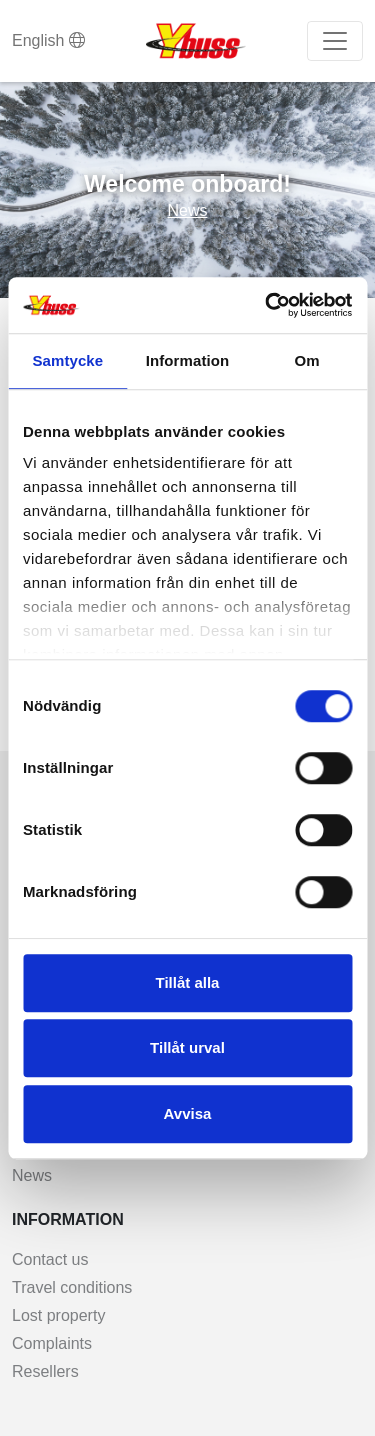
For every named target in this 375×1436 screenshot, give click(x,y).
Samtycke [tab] (67, 360)
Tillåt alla (188, 982)
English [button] (48, 40)
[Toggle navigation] (335, 41)
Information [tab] (188, 360)
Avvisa (188, 1113)
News (187, 210)
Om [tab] (307, 360)
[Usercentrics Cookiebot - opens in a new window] (267, 305)
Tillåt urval (187, 1047)
